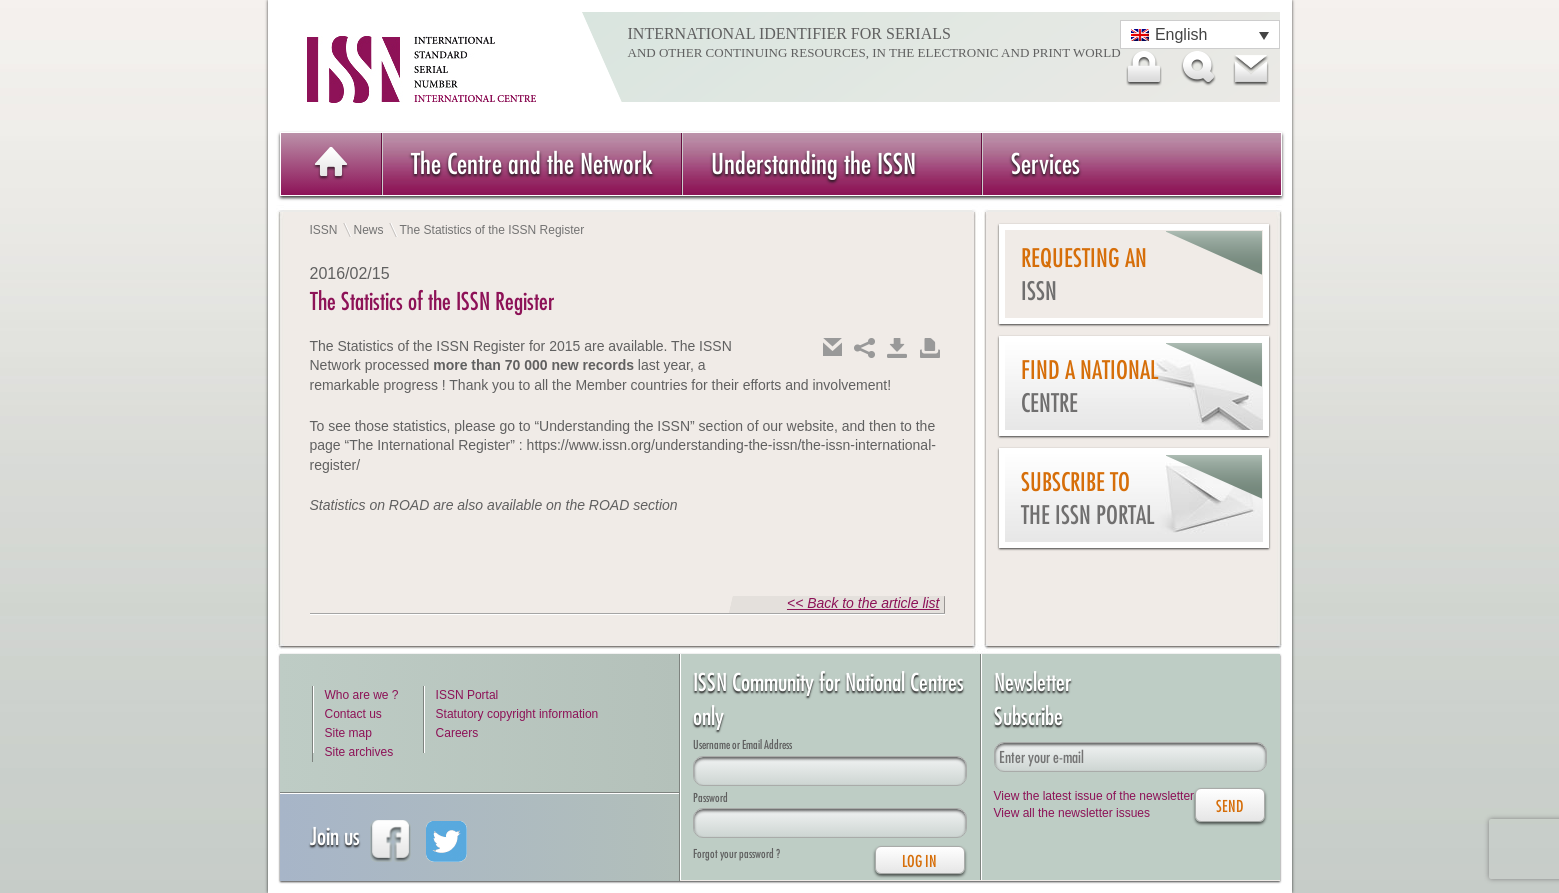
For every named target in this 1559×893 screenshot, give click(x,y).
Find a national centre (1089, 386)
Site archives (359, 752)
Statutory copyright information (517, 714)
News (369, 230)
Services (1045, 163)
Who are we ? (362, 695)
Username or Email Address (742, 744)
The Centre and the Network (532, 163)
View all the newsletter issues (1072, 813)
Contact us (353, 714)
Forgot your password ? (736, 853)
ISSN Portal (467, 695)
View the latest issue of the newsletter (1094, 796)
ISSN (324, 230)
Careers (457, 733)
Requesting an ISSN (1084, 274)
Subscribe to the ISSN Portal (1087, 498)
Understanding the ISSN (813, 163)
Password (710, 797)
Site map (348, 733)
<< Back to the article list (863, 603)
